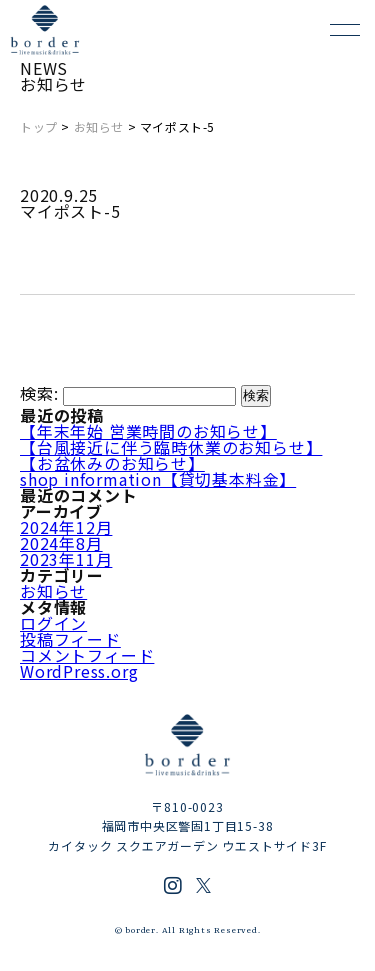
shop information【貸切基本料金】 (158, 479)
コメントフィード (87, 655)
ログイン (53, 623)
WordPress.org (79, 671)
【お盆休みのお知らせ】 (112, 463)
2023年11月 (66, 559)
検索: (39, 394)
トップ (39, 126)
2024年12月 (66, 527)
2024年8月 (61, 543)
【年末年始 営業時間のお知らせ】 (148, 431)
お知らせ (99, 126)
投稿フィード (70, 639)
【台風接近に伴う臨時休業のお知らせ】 (171, 447)
